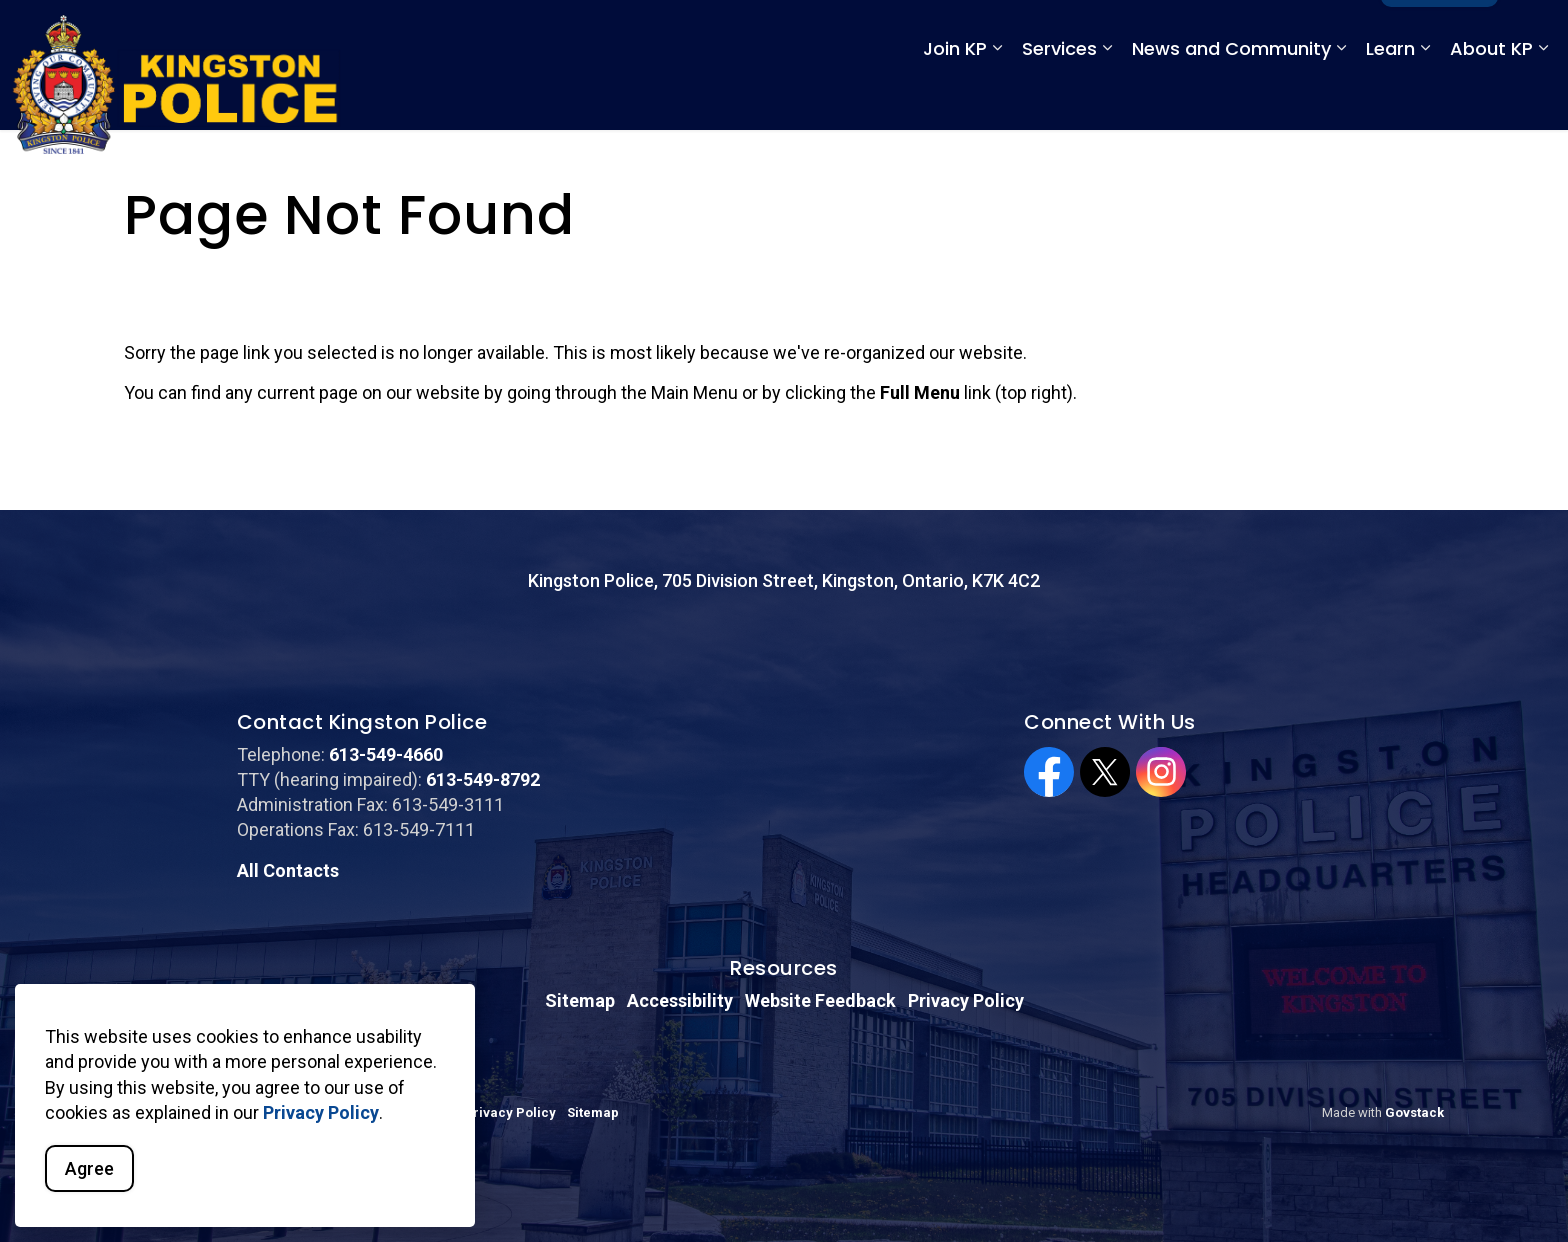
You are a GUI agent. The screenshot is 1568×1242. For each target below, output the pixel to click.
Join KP (955, 97)
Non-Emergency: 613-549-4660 (1259, 32)
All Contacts (288, 870)
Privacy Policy (321, 1112)
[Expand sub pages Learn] (1425, 97)
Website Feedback (820, 1000)
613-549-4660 (386, 754)
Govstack (1414, 1112)
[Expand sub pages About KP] (1543, 97)
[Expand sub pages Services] (1107, 97)
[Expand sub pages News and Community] (1341, 97)
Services (1059, 97)
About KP (1491, 97)
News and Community (1231, 97)
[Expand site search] (1533, 32)
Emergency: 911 (1078, 32)
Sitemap (580, 1000)
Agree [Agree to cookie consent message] (89, 1168)
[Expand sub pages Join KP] (997, 97)
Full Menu (1439, 32)
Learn (1390, 97)
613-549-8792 (483, 779)
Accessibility (680, 1000)
